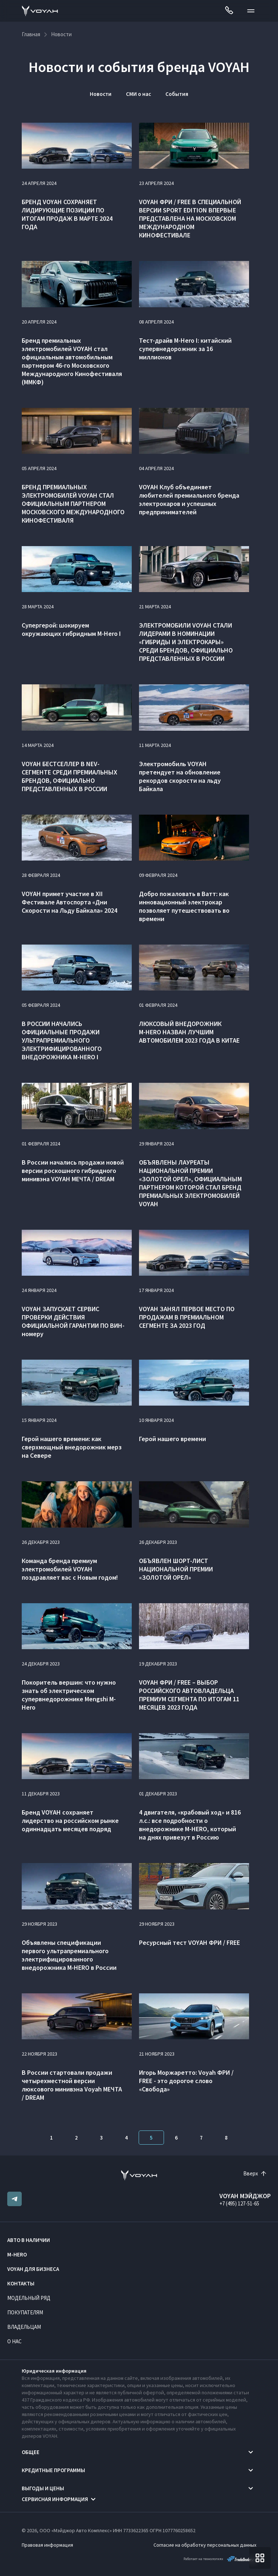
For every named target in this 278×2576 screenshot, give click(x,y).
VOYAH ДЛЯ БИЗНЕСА (33, 2268)
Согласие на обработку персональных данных (204, 2545)
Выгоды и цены (43, 2488)
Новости (100, 93)
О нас (14, 2341)
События (176, 93)
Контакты (20, 2283)
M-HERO (17, 2254)
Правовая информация (47, 2545)
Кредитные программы (53, 2470)
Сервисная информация (55, 2499)
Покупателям (25, 2312)
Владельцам (24, 2326)
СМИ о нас (138, 93)
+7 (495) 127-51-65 (239, 2203)
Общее (30, 2452)
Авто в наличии (28, 2240)
